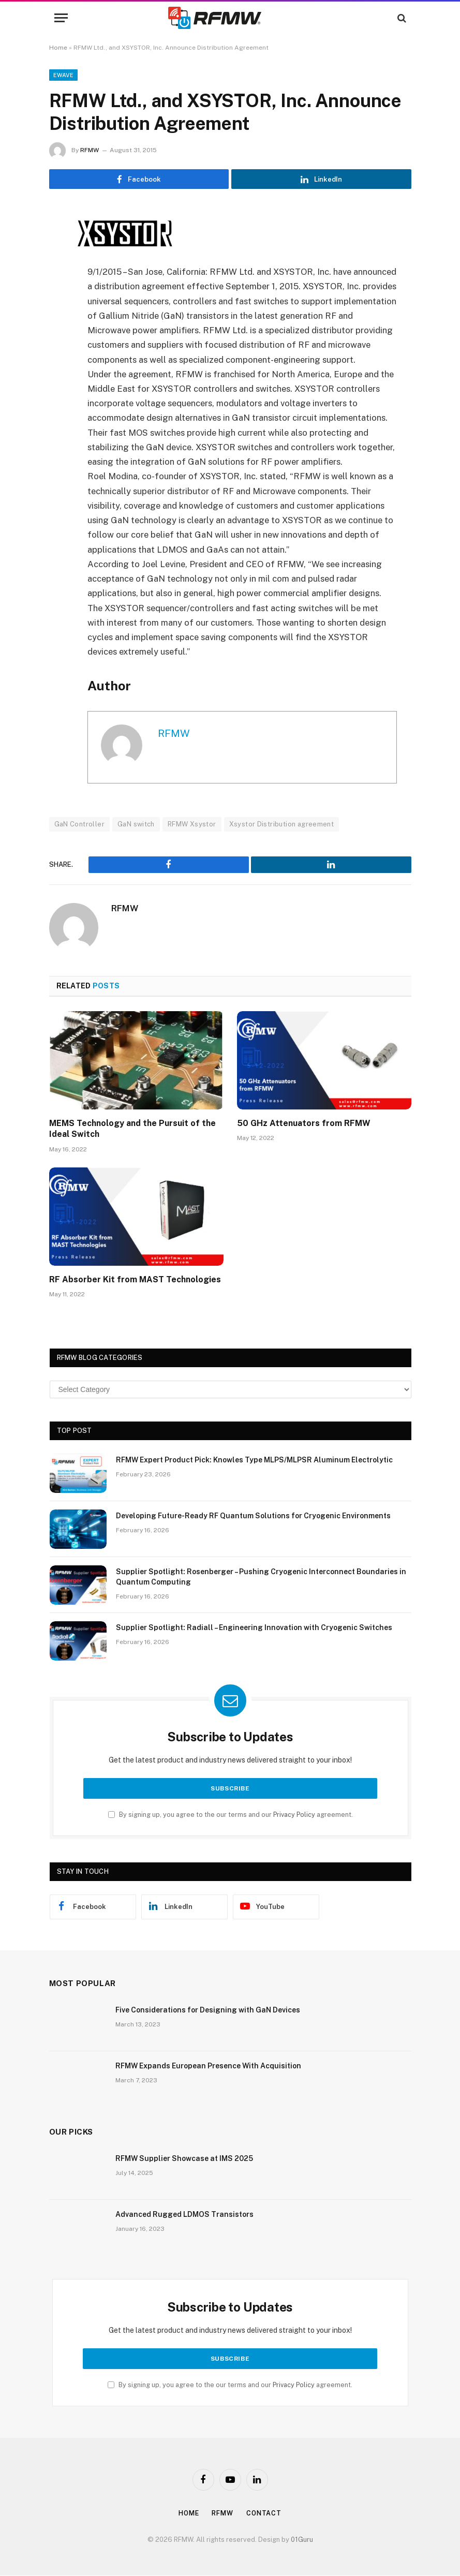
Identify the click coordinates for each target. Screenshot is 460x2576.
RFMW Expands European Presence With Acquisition (208, 2066)
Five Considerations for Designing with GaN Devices (207, 2010)
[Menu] (61, 17)
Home (58, 47)
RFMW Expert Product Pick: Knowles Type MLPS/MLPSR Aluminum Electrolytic (254, 1460)
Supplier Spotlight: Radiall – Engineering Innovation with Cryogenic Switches (254, 1628)
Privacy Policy (294, 1815)
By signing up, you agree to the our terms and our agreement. (230, 1815)
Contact (266, 2514)
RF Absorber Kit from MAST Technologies (135, 1280)
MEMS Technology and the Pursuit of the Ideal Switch (132, 1129)
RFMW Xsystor (192, 824)
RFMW (89, 150)
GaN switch (136, 824)
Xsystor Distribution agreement (281, 824)
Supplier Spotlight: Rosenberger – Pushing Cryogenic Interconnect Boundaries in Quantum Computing (261, 1577)
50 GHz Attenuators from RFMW (303, 1124)
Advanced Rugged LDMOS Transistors (184, 2215)
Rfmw (223, 2514)
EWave (63, 75)
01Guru (302, 2540)
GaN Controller (79, 824)
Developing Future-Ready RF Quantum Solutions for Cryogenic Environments (253, 1516)
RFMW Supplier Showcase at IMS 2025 (184, 2159)
